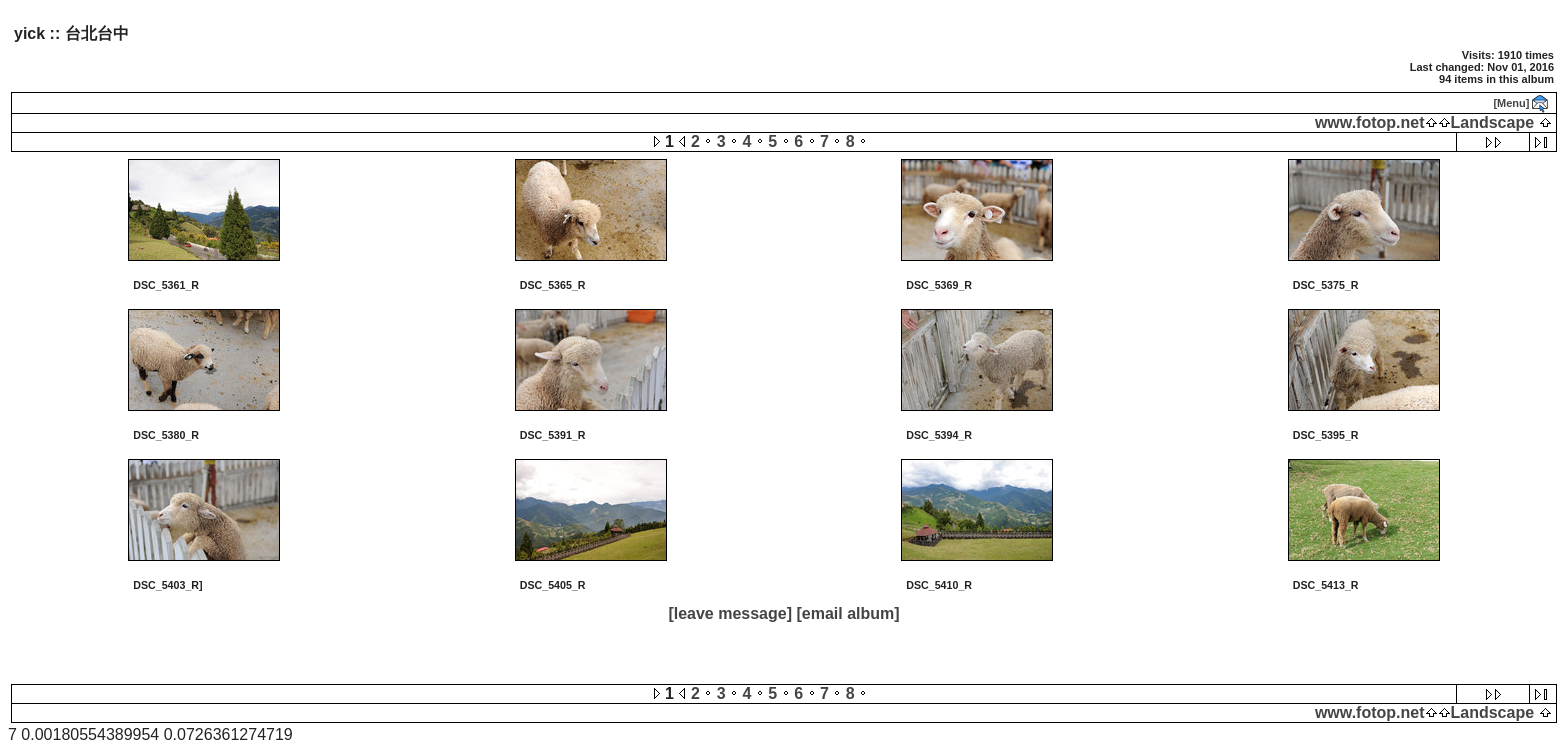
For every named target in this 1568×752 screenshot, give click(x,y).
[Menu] (1511, 103)
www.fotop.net (1370, 122)
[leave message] (730, 613)
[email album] (847, 613)
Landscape (1493, 122)
